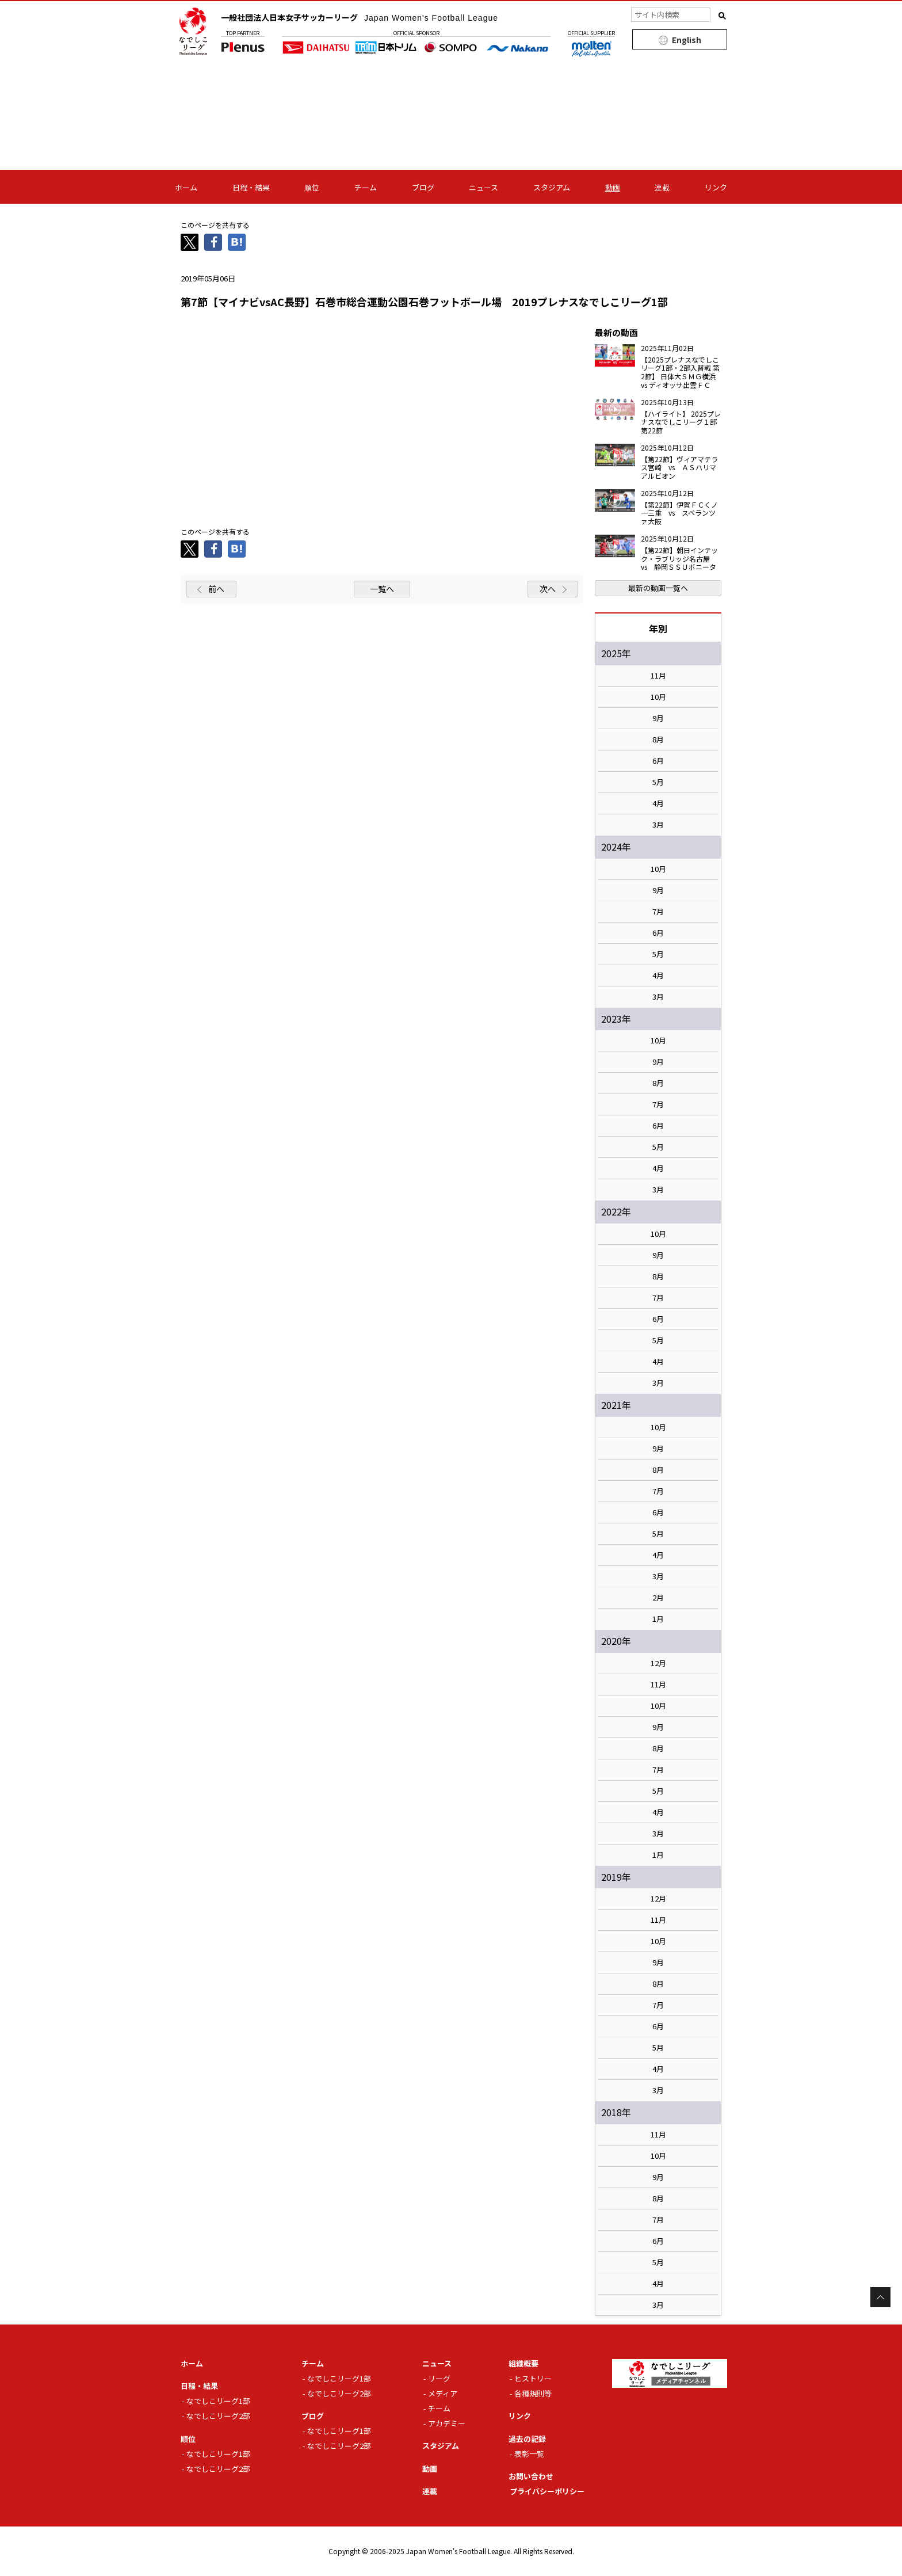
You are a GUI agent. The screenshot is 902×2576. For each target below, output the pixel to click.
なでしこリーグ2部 (218, 2415)
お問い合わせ (531, 2476)
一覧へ (382, 589)
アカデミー (446, 2423)
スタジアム (551, 187)
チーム (365, 187)
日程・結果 (251, 187)
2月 (658, 1597)
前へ (216, 589)
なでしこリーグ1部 (218, 2400)
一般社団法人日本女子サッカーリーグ (359, 17)
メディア (442, 2393)
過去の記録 (527, 2438)
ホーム (186, 187)
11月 (658, 675)
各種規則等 (533, 2393)
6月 (658, 760)
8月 (658, 739)
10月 (658, 697)
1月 (658, 1619)
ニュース (483, 187)
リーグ (439, 2378)
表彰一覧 (529, 2453)
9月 (658, 718)
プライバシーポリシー (547, 2491)
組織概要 (523, 2363)
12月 (658, 1663)
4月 (658, 803)
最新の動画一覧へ (658, 587)
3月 (658, 824)
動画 (612, 187)
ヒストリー (533, 2378)
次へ (548, 589)
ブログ (423, 187)
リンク (716, 187)
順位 (311, 187)
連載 (662, 187)
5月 (658, 782)
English (686, 39)
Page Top (880, 2297)
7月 (658, 911)
